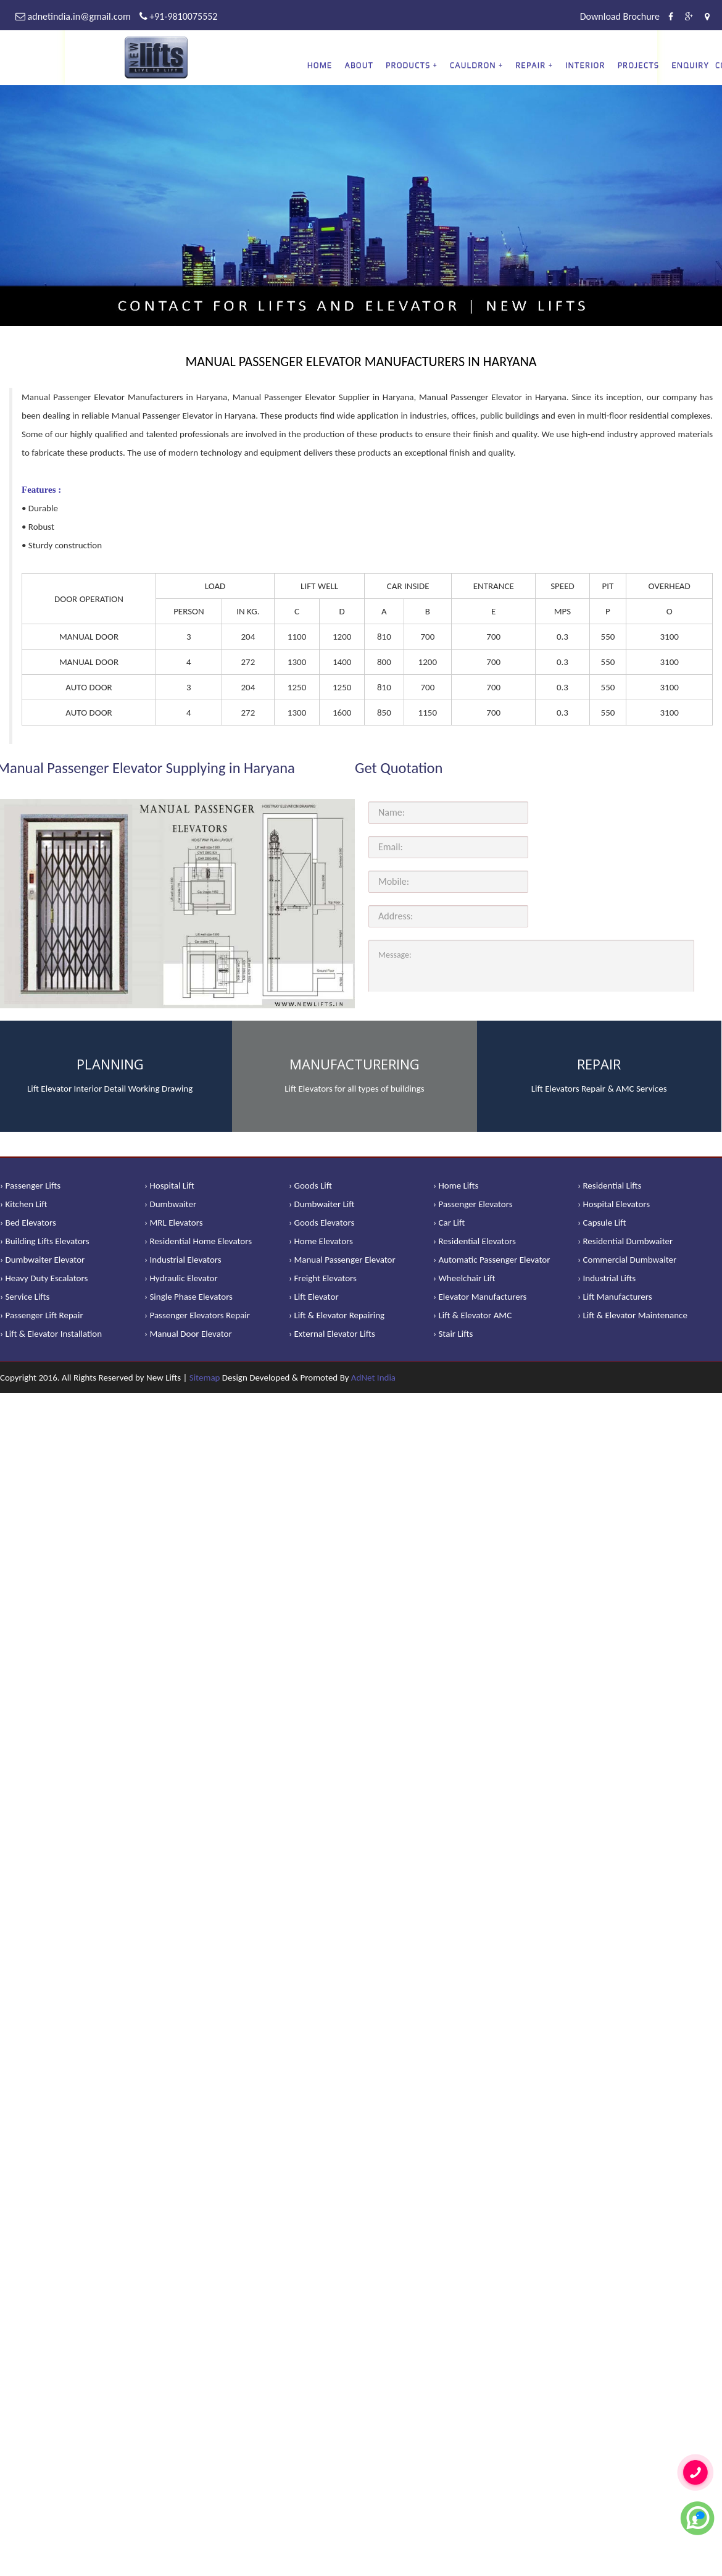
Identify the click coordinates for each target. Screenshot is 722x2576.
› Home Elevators (321, 1241)
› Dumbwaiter (170, 1204)
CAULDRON (473, 65)
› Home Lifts (455, 1185)
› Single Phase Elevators (188, 1296)
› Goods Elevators (321, 1222)
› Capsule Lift (602, 1222)
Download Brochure (620, 16)
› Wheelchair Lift (464, 1278)
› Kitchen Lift (24, 1204)
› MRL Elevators (173, 1222)
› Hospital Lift (169, 1185)
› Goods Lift (310, 1185)
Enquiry (690, 65)
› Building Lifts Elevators (44, 1241)
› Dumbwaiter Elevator (42, 1259)
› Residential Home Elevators (198, 1241)
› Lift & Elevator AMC (472, 1315)
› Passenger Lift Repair (41, 1315)
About (358, 65)
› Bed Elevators (28, 1222)
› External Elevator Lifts (332, 1333)
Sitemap (204, 1377)
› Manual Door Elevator (188, 1333)
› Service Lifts (24, 1296)
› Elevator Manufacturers (479, 1296)
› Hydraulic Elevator (181, 1278)
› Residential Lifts (609, 1185)
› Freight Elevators (323, 1278)
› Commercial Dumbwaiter (627, 1259)
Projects (639, 65)
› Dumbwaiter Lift (322, 1204)
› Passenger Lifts (30, 1185)
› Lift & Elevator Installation (51, 1333)
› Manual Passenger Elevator (342, 1259)
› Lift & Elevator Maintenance (632, 1315)
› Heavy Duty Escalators (44, 1278)
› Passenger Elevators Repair (197, 1315)
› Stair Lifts (453, 1333)
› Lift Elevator (314, 1296)
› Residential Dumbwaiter (625, 1241)
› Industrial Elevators (183, 1259)
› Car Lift (449, 1222)
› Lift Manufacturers (615, 1296)
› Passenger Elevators (473, 1204)
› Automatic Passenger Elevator (491, 1259)
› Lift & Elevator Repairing (336, 1315)
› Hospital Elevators (614, 1204)
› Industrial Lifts (607, 1278)
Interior (585, 65)
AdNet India (373, 1377)
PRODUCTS (408, 65)
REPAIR (530, 65)
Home (320, 65)
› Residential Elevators (474, 1241)
